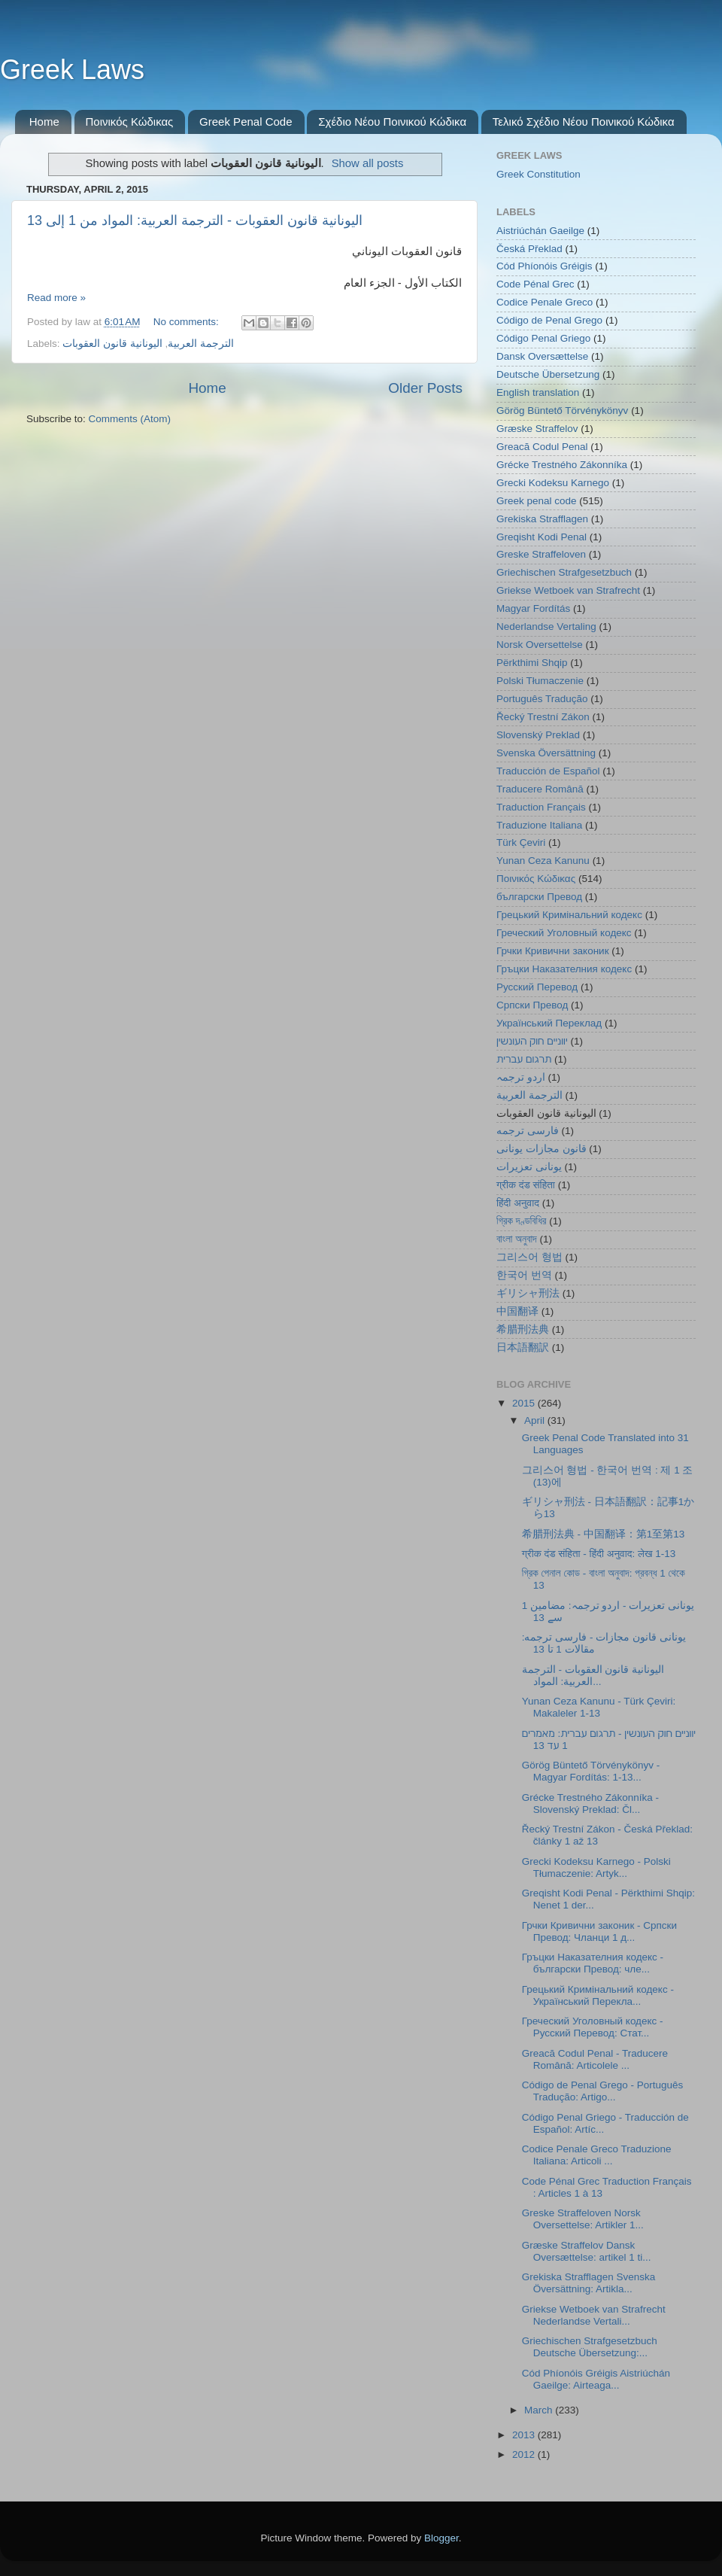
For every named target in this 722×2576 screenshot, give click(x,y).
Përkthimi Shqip (532, 662)
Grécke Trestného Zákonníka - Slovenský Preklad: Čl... (590, 1803)
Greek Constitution (538, 174)
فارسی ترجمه (527, 1130)
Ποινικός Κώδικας (130, 121)
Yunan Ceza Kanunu (543, 860)
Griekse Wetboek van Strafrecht (568, 590)
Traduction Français (541, 807)
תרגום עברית (523, 1059)
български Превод (539, 896)
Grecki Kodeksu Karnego (552, 482)
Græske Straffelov (537, 428)
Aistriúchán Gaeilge (540, 230)
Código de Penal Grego (549, 320)
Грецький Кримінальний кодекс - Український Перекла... (598, 1995)
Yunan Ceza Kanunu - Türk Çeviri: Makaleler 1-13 (599, 1707)
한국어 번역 (524, 1275)
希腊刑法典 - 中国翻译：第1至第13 (603, 1534)
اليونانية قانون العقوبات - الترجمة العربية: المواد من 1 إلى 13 (195, 220)
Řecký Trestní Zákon (543, 716)
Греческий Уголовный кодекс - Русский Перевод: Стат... (592, 2027)
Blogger (441, 2538)
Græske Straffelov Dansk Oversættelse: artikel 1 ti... (586, 2251)
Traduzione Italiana (539, 825)
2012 (525, 2454)
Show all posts (368, 163)
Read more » (56, 297)
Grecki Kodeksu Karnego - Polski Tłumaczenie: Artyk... (596, 1867)
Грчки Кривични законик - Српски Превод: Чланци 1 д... (599, 1931)
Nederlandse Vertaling (546, 626)
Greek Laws (72, 69)
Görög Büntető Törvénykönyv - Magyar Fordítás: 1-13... (591, 1771)
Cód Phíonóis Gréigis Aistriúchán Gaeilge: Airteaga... (596, 2379)
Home (44, 121)
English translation (537, 392)
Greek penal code (536, 500)
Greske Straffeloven (541, 554)
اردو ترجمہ (520, 1077)
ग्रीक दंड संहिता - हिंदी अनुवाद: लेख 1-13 (598, 1553)
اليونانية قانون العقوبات (112, 343)
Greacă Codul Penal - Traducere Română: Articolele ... (595, 2059)
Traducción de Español (548, 771)
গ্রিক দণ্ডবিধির (521, 1221)
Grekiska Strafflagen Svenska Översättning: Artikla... (589, 2283)
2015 (525, 1403)
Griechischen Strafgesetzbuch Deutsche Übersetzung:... (589, 2347)
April (536, 1420)
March (539, 2410)
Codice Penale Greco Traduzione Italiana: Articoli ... (597, 2155)
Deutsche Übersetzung (547, 374)
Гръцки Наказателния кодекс (564, 969)
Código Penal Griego (543, 338)
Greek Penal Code (245, 121)
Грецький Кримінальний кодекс (569, 914)
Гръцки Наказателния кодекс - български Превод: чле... (592, 1963)
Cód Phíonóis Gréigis (544, 266)
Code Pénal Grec (535, 284)
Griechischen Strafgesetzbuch (564, 572)
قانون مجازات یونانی (541, 1148)
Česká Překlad (529, 248)
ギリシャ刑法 (528, 1293)
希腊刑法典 (522, 1329)
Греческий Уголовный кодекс (564, 932)
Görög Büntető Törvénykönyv (562, 410)
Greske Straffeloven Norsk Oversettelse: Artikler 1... (583, 2219)
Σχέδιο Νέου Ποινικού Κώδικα (392, 121)
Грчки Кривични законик (552, 950)
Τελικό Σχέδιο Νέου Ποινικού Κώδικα (584, 121)
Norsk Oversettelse (539, 644)
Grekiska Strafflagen (542, 519)
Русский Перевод (537, 987)
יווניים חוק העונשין (532, 1041)
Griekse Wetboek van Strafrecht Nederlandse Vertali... (594, 2315)
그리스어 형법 (529, 1257)
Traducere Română (540, 789)
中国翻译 (517, 1311)
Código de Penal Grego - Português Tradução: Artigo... (603, 2091)
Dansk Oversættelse (542, 356)
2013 (525, 2435)
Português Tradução (542, 698)
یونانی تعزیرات (529, 1166)
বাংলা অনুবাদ (516, 1239)
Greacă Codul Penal (542, 446)
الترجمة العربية (201, 343)
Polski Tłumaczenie (540, 680)
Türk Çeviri (520, 842)
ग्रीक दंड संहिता (525, 1185)
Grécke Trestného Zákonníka (561, 464)
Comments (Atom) (130, 418)
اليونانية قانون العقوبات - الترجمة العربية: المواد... (593, 1675)
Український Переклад (549, 1023)
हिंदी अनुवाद (517, 1203)
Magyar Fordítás (533, 608)
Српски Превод (532, 1005)
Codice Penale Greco (544, 302)
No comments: (187, 321)
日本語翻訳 (522, 1347)
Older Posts (425, 388)
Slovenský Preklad (538, 735)
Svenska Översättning (546, 753)
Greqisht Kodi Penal (541, 537)
